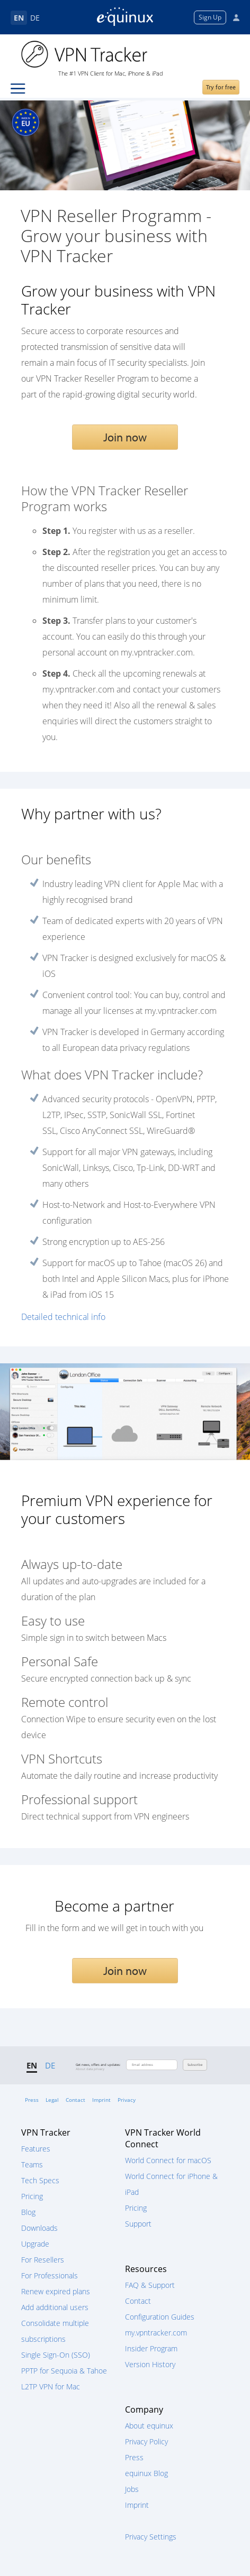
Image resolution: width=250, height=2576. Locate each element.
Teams (32, 2164)
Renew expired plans (55, 2291)
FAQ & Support (150, 2285)
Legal (52, 2099)
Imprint (101, 2099)
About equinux (149, 2426)
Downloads (39, 2228)
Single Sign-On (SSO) (55, 2355)
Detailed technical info (63, 1317)
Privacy (127, 2099)
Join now (125, 437)
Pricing (32, 2196)
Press (32, 2099)
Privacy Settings (150, 2537)
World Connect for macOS (168, 2160)
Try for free (221, 87)
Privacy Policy (146, 2441)
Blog (28, 2212)
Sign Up (210, 17)
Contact (75, 2099)
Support (138, 2224)
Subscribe (195, 2065)
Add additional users (54, 2307)
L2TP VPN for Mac (50, 2386)
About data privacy (90, 2069)
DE (35, 18)
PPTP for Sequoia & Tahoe (64, 2371)
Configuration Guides (159, 2317)
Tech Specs (40, 2180)
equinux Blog (146, 2473)
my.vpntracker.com (156, 2333)
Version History (150, 2364)
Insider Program (151, 2348)
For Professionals (49, 2275)
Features (35, 2149)
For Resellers (42, 2260)
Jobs (132, 2489)
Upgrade (35, 2244)
